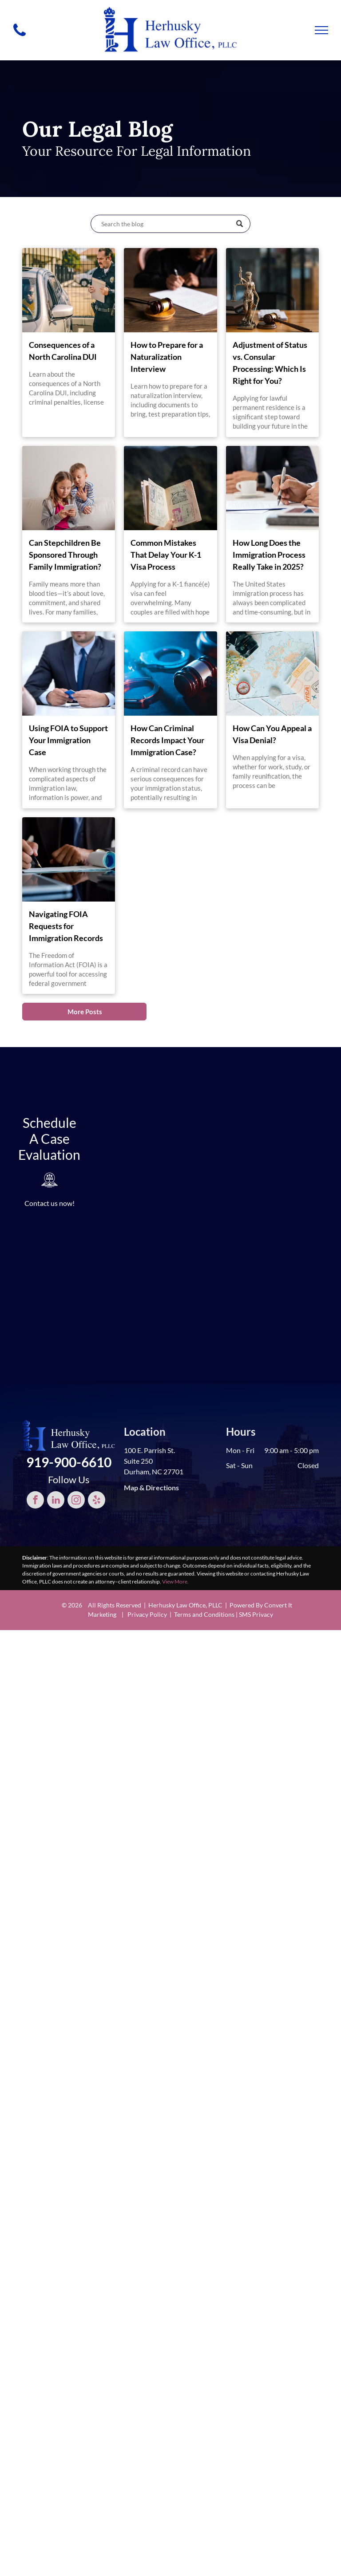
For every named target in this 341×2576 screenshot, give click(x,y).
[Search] (170, 224)
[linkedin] (55, 1501)
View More (174, 1581)
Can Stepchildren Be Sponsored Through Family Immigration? (65, 554)
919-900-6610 (68, 1462)
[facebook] (35, 1501)
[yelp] (96, 1501)
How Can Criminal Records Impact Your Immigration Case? (167, 740)
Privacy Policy (147, 1614)
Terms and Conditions (204, 1614)
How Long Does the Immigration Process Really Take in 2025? (269, 554)
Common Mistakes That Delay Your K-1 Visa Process (166, 554)
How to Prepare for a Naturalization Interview (167, 357)
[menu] (321, 30)
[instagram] (76, 1501)
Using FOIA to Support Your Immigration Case (68, 740)
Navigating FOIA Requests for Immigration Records (66, 926)
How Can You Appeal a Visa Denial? (272, 734)
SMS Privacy (256, 1614)
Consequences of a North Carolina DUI (63, 351)
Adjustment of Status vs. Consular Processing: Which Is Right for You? (270, 363)
